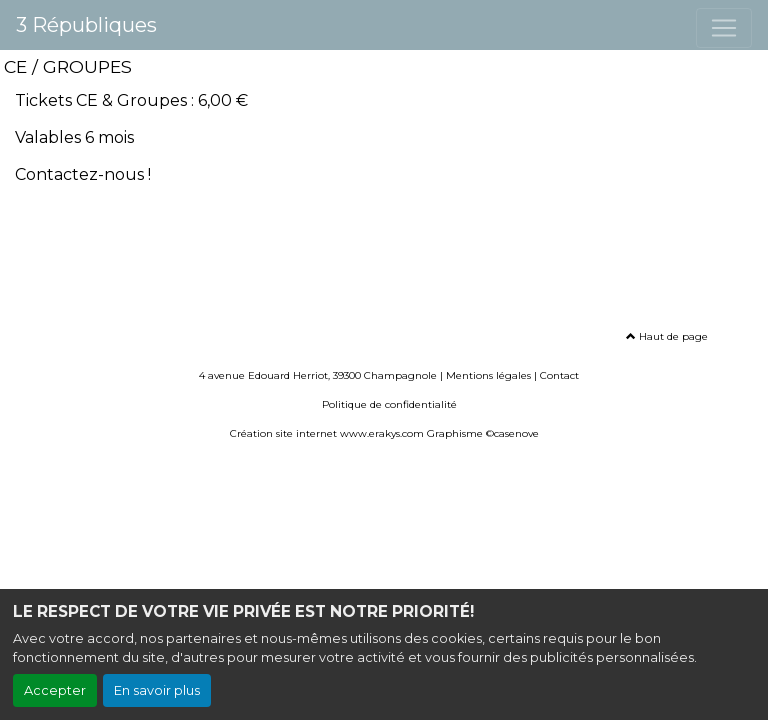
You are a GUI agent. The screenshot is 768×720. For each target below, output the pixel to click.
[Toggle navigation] (724, 28)
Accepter (55, 690)
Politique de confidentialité (389, 404)
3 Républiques (86, 25)
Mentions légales (488, 375)
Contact (559, 375)
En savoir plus (157, 690)
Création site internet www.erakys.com (327, 433)
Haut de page (667, 336)
